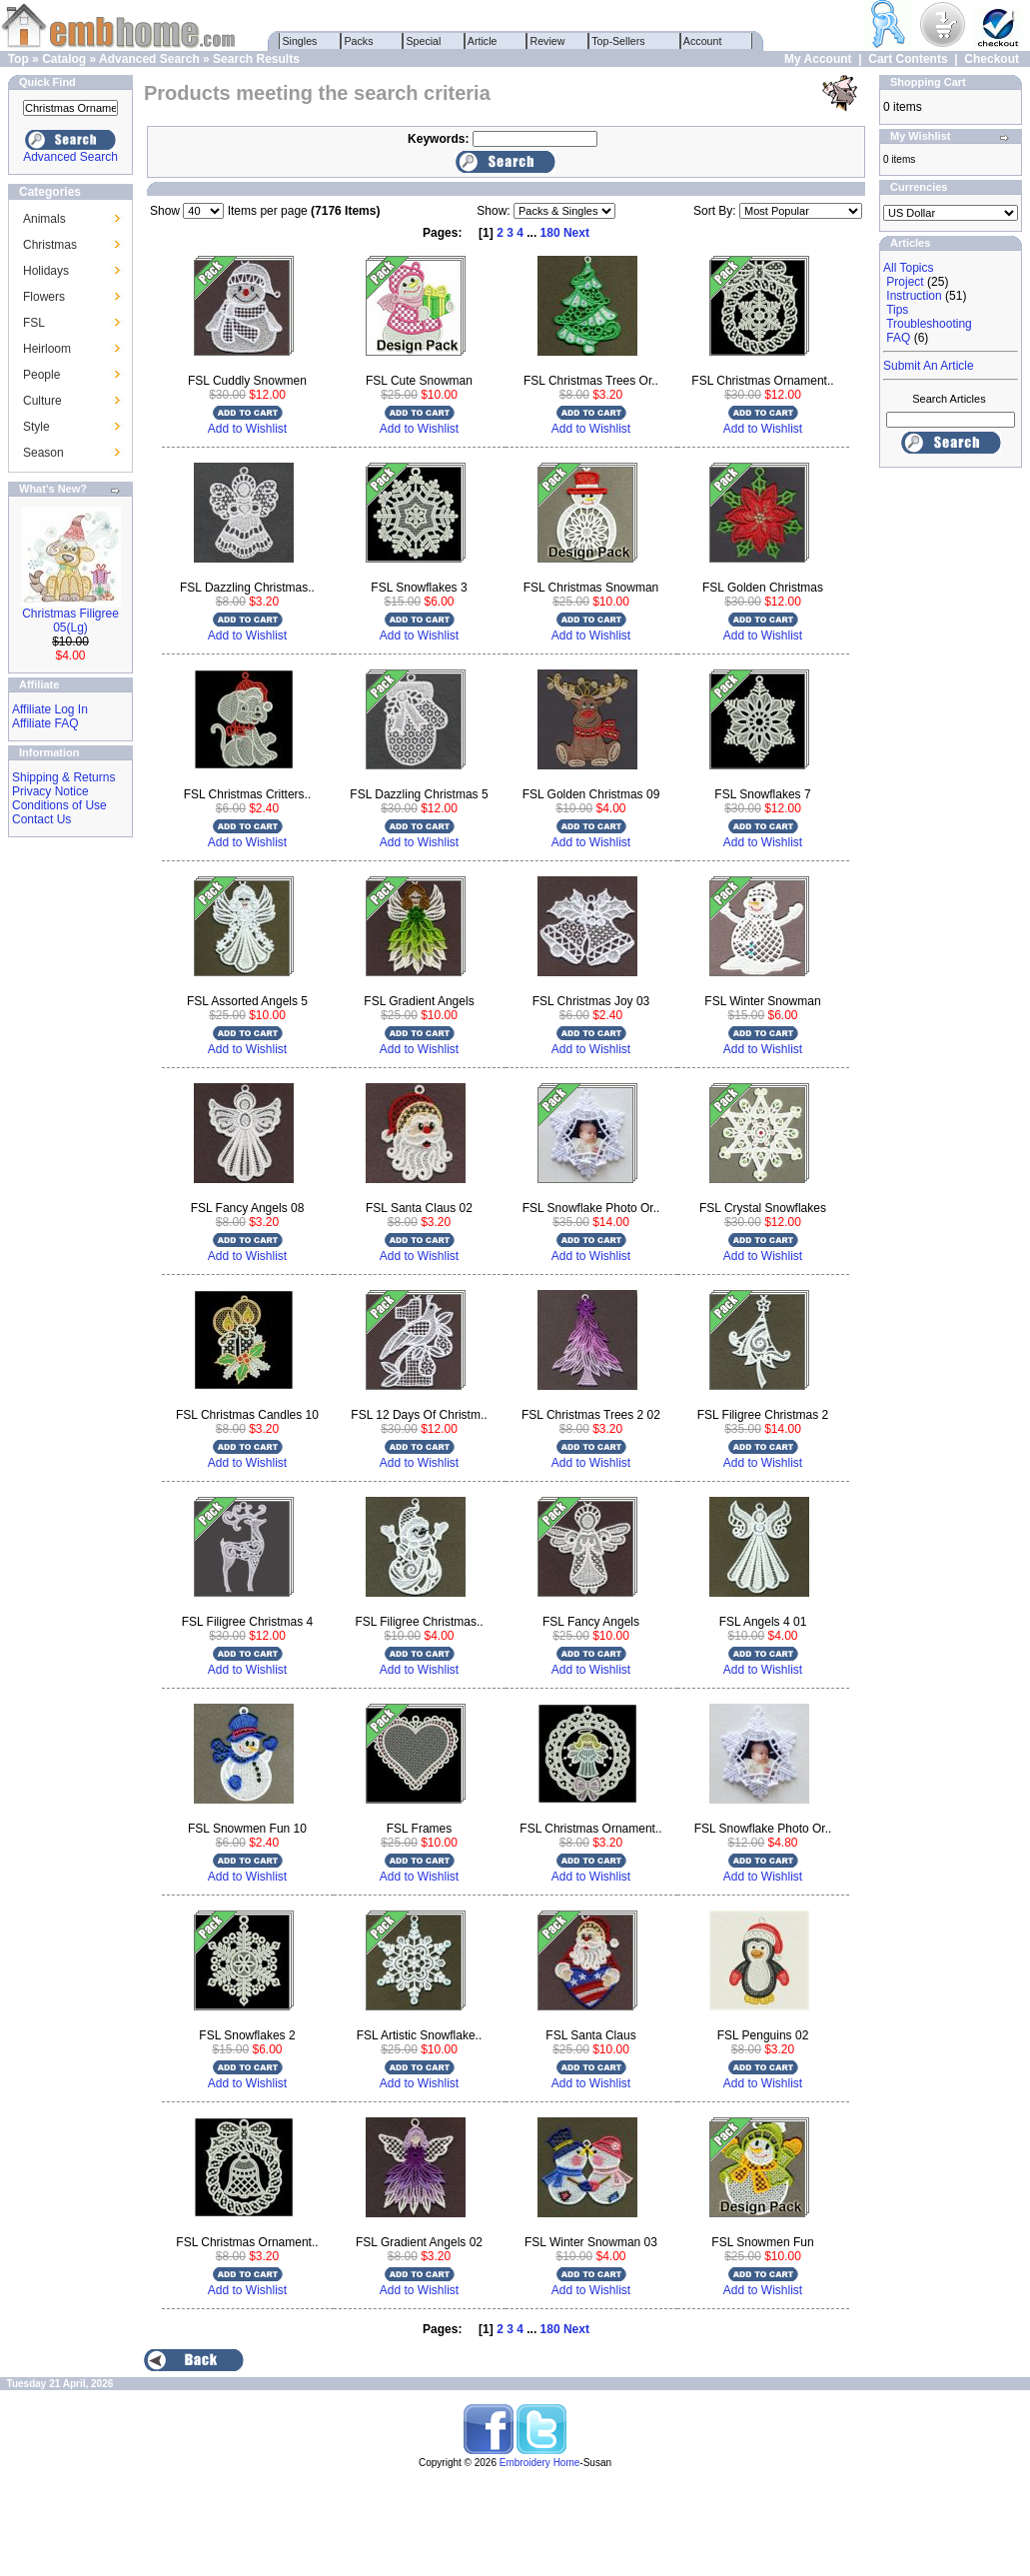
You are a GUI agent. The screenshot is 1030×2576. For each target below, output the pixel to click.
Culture (42, 401)
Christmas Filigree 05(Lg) (70, 621)
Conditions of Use (59, 805)
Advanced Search (149, 59)
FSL (34, 323)
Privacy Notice (50, 791)
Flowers (44, 297)
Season (43, 453)
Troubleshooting (929, 324)
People (41, 375)
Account (703, 41)
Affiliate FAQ (45, 723)
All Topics (908, 268)
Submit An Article (928, 366)
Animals (44, 219)
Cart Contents (907, 59)
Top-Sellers (618, 41)
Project (904, 282)
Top (18, 59)
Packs (359, 41)
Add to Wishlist (247, 429)
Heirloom (47, 349)
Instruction (913, 296)
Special (424, 41)
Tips (897, 310)
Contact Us (41, 819)
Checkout (991, 59)
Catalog (64, 59)
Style (36, 427)
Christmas (50, 245)
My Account (818, 59)
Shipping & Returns (63, 777)
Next (576, 233)
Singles (300, 41)
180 (550, 233)
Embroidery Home (540, 2462)
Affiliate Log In (50, 709)
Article (483, 41)
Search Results (256, 59)
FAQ (898, 338)
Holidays (46, 271)
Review (547, 41)
